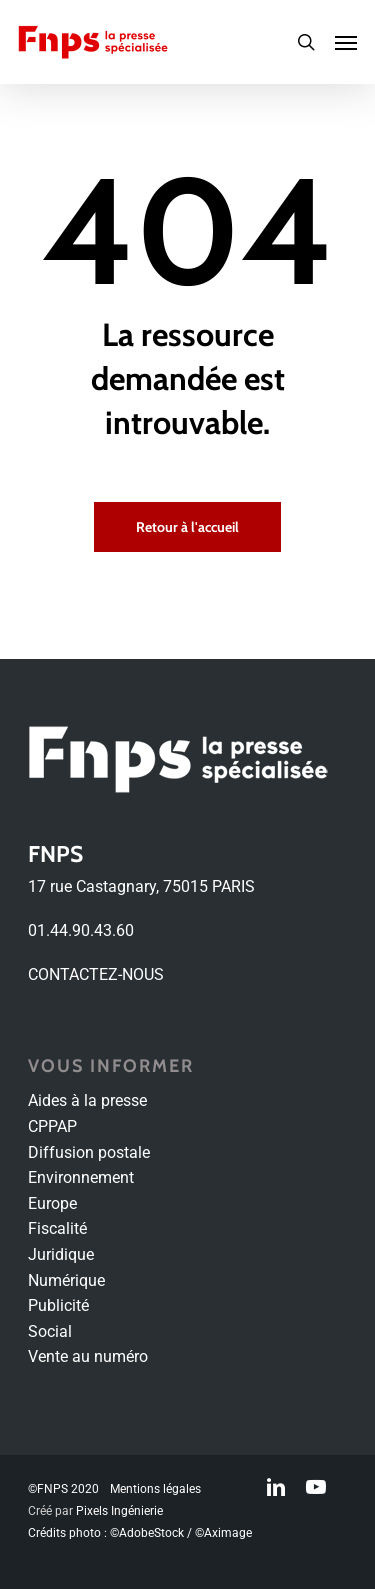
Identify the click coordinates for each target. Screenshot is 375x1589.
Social (50, 1331)
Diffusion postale (89, 1152)
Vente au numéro (88, 1356)
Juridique (61, 1254)
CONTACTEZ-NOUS (96, 974)
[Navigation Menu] (346, 42)
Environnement (81, 1177)
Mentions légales (155, 1489)
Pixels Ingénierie (119, 1511)
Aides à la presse (87, 1100)
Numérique (66, 1280)
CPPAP (52, 1126)
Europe (52, 1203)
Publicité (58, 1305)
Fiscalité (57, 1228)
